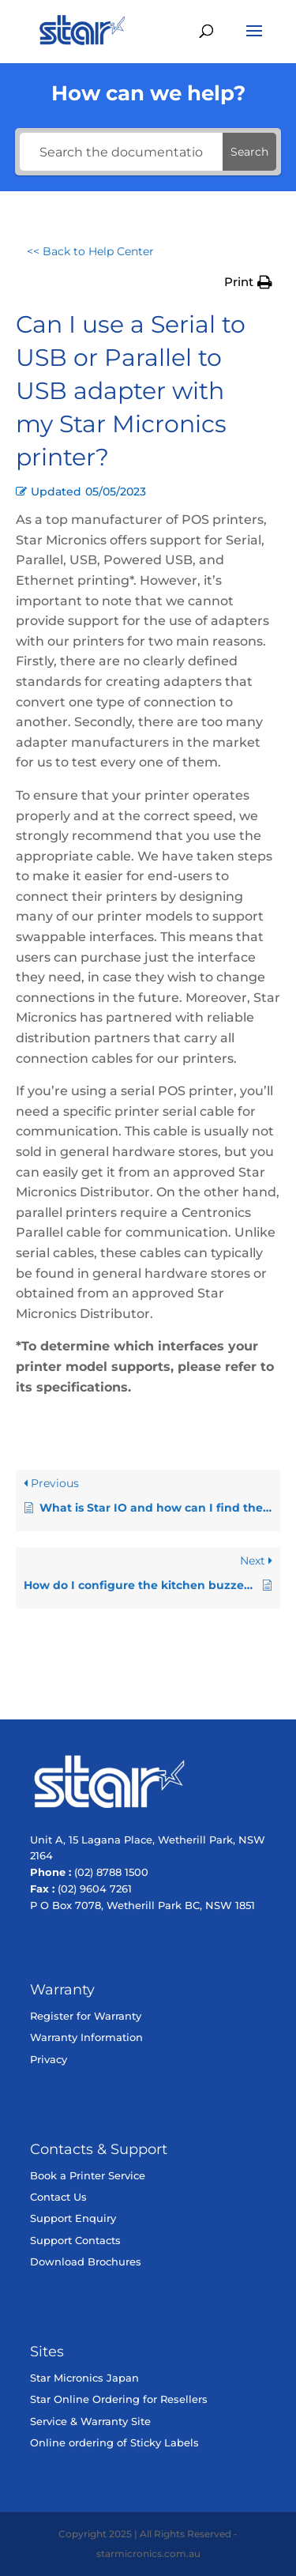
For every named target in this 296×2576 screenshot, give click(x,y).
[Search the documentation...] (121, 152)
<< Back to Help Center (90, 251)
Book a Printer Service (87, 2175)
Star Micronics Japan (84, 2377)
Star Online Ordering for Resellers (119, 2399)
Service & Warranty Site (90, 2421)
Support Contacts (75, 2240)
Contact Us (58, 2196)
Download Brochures (85, 2261)
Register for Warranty (85, 2015)
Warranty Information (86, 2037)
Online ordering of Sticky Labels (114, 2442)
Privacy (48, 2059)
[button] (248, 282)
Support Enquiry (73, 2218)
